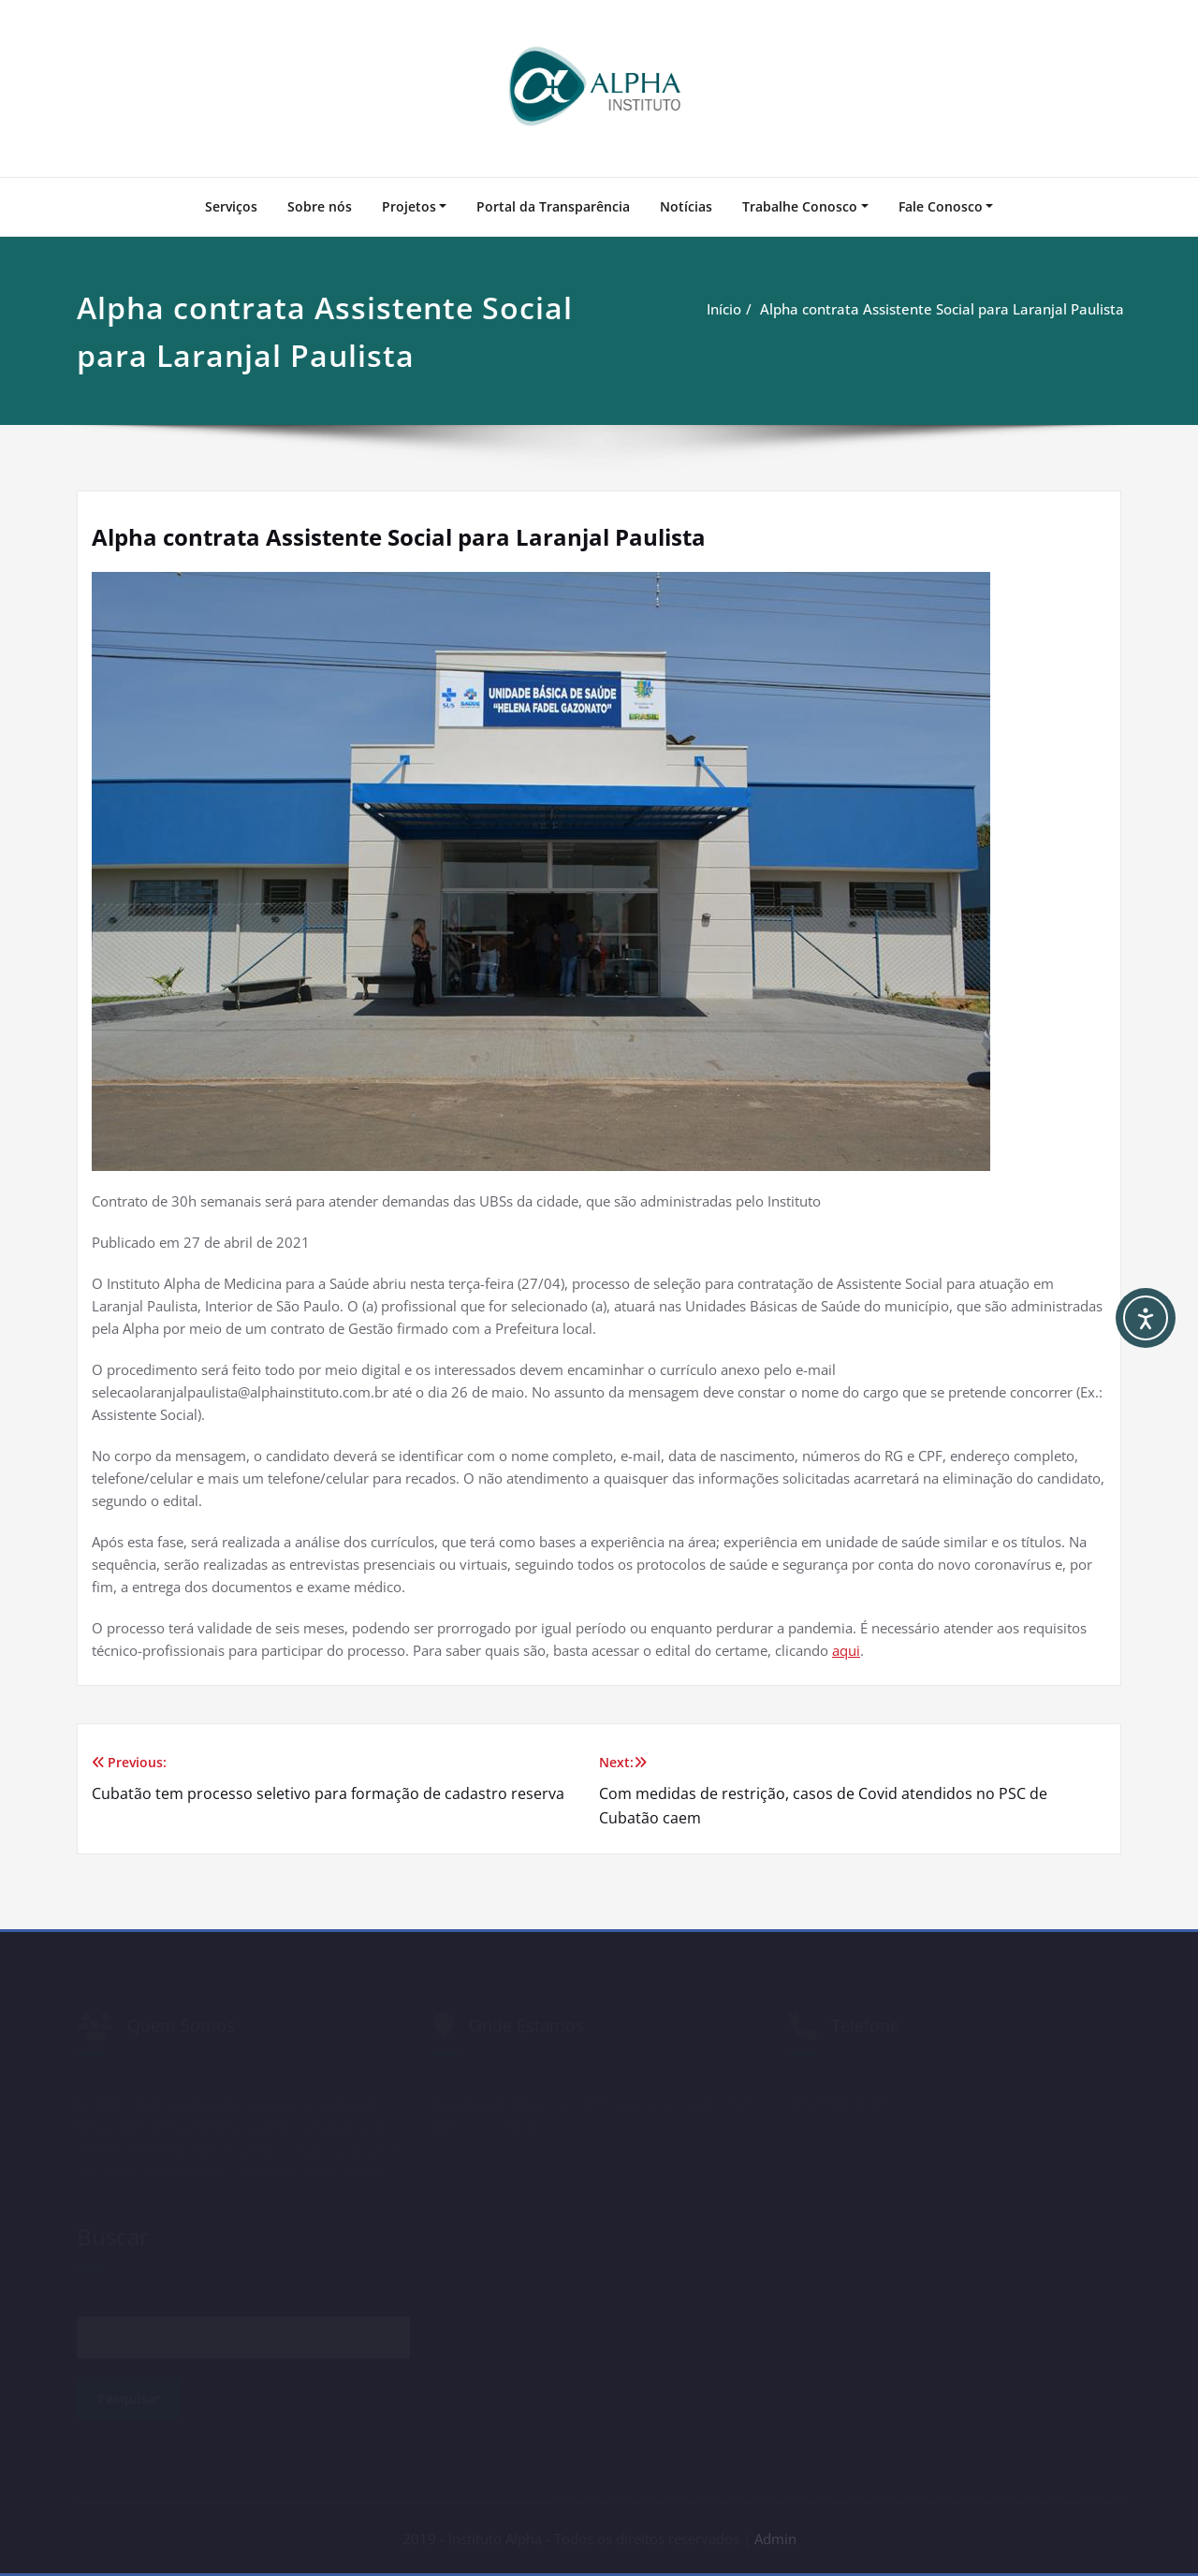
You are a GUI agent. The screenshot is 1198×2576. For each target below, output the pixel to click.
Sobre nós (319, 206)
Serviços (231, 206)
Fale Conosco (940, 206)
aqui (846, 1650)
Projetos (409, 206)
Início (726, 309)
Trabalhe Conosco (799, 206)
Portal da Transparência (553, 206)
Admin (775, 2538)
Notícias (686, 206)
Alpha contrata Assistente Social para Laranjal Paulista (944, 309)
